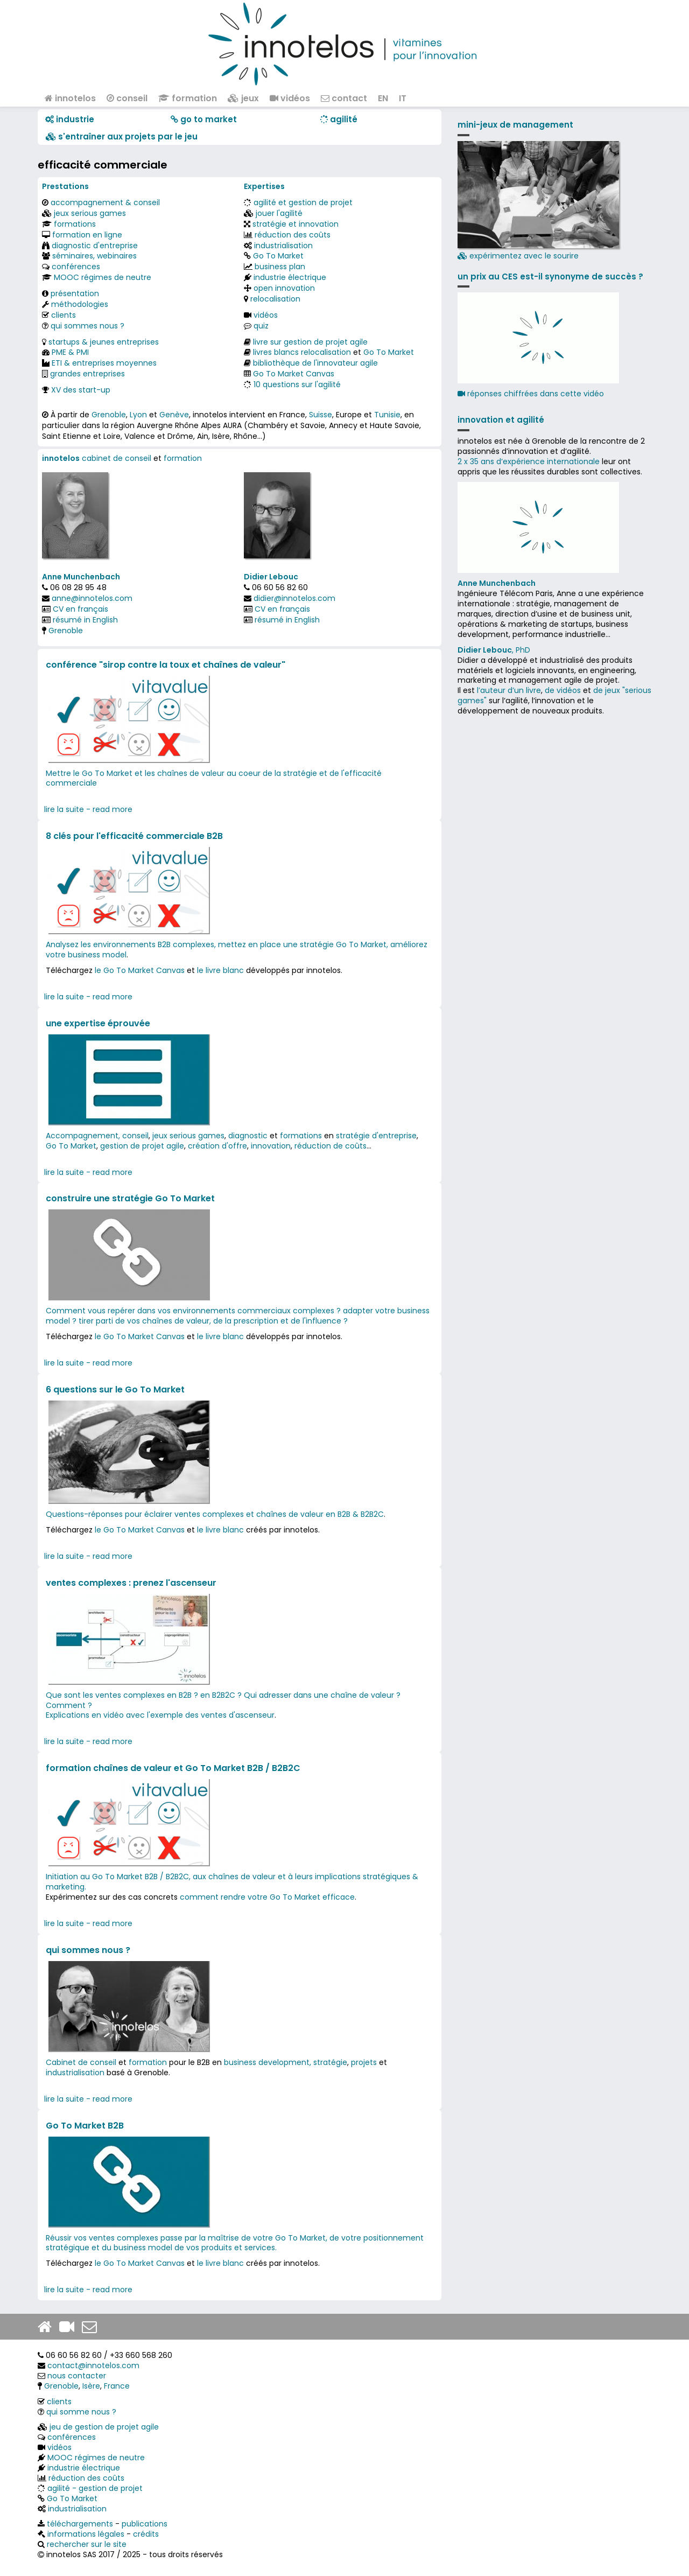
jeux (243, 98)
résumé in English (85, 619)
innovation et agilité (501, 419)
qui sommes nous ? (87, 325)
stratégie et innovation (295, 224)
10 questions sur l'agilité (297, 384)
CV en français (80, 609)
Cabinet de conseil (81, 2062)
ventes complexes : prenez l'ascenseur (131, 1583)
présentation (75, 293)
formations (75, 224)
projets (364, 2062)
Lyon (138, 414)
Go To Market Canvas (293, 373)
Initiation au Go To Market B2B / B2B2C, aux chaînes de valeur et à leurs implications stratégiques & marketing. (232, 1881)
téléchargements (80, 2523)
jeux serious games (90, 213)
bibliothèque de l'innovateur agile (315, 363)
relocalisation (275, 298)
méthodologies (79, 304)
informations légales (85, 2534)
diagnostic (248, 1135)
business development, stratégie (285, 2062)
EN (383, 98)
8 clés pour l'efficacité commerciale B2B (134, 836)
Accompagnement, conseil (97, 1135)
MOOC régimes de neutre (102, 277)
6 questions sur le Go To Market (115, 1389)
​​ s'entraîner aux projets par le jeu (122, 136)
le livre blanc (220, 970)
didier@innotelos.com (294, 598)
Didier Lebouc (271, 576)
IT (402, 98)
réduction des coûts (293, 234)
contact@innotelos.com (93, 2365)
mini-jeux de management (515, 124)
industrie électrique (290, 277)
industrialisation (283, 245)
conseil (127, 98)
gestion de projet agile (142, 1145)
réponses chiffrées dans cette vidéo (531, 393)
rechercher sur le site (86, 2544)
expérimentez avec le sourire (538, 201)
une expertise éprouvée (98, 1023)
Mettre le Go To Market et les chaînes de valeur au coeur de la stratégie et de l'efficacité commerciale (214, 778)
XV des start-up (80, 389)
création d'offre (217, 1145)
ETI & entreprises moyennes (104, 363)
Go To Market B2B (85, 2125)
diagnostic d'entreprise (95, 245)
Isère (91, 2386)
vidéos (290, 98)
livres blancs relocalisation (302, 352)
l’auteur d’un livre (509, 690)
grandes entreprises (87, 373)
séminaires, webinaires (94, 255)
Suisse (320, 414)
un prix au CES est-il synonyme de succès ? (550, 276)
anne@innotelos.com (92, 598)
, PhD (494, 650)
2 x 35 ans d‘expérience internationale (529, 461)
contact (344, 98)
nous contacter (76, 2375)
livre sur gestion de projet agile (310, 342)
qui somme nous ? (81, 2411)
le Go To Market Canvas (140, 970)
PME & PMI (70, 352)
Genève (174, 414)
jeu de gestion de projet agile (104, 2426)
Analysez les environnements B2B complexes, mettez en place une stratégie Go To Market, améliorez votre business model (236, 949)
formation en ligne (87, 234)
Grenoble (109, 414)
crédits (146, 2534)
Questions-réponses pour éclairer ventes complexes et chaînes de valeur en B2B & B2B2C (215, 1514)
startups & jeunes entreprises (103, 342)
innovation (271, 1145)
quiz (261, 325)
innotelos (70, 98)
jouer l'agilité (279, 213)
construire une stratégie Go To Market (130, 1198)
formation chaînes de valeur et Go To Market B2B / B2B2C (173, 1768)
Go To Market (278, 255)
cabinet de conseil (116, 458)
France (117, 2386)
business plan (280, 266)
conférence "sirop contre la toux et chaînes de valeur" (165, 665)
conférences (76, 266)
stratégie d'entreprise (376, 1135)
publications (144, 2523)
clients (63, 315)
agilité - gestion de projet (95, 2488)
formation (187, 98)
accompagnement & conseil (105, 202)
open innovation (284, 288)
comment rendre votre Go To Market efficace (267, 1897)
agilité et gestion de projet (303, 202)
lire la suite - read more (88, 809)
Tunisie (387, 414)
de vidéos (563, 690)
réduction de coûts (330, 1145)
